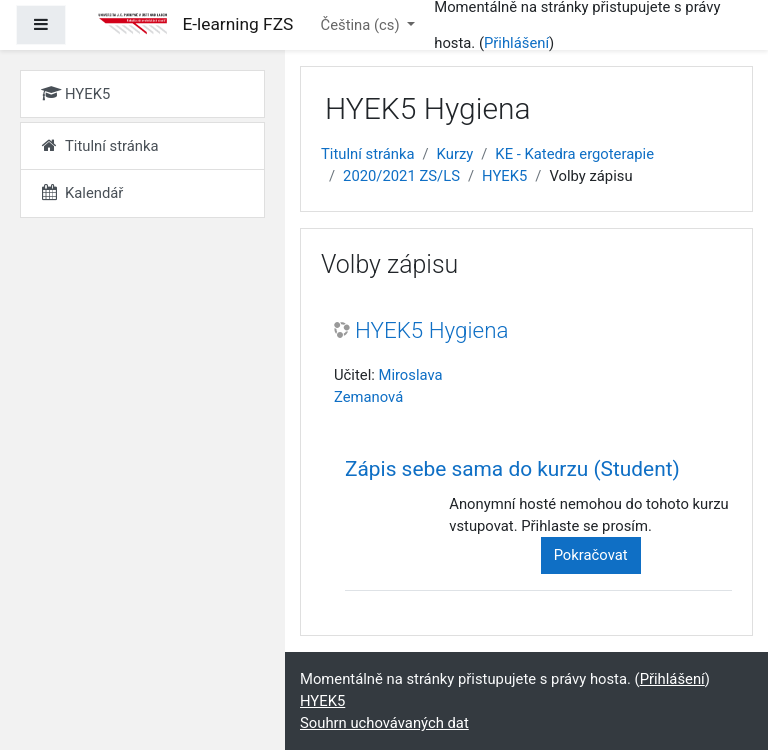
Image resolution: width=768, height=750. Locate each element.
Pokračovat (591, 555)
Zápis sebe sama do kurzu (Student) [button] (512, 469)
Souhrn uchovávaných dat (384, 723)
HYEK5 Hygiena (431, 330)
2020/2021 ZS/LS (401, 176)
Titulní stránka (368, 154)
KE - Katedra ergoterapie (574, 154)
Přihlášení (516, 43)
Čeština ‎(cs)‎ (362, 25)
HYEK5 (504, 176)
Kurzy (455, 154)
